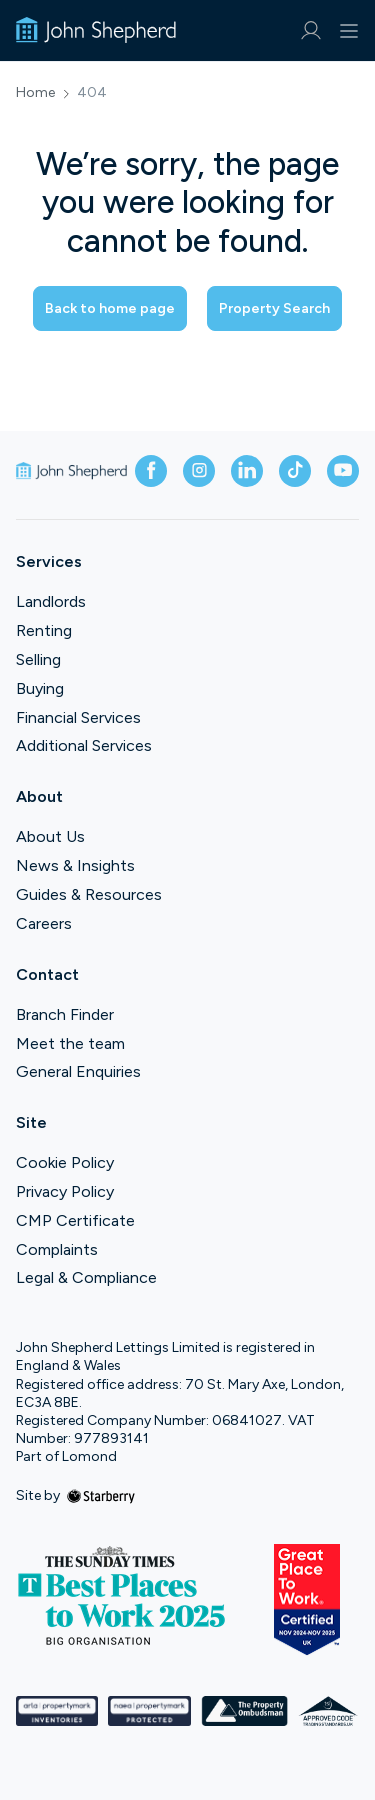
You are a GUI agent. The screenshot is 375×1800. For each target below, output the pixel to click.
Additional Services (84, 745)
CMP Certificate (75, 1220)
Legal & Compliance (86, 1277)
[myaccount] (310, 30)
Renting (44, 630)
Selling (38, 659)
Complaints (57, 1249)
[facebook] (151, 471)
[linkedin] (247, 471)
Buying (40, 688)
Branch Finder (65, 1014)
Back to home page (110, 308)
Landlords (51, 601)
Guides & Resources (89, 894)
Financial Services (78, 717)
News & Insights (75, 865)
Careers (44, 923)
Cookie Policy (65, 1162)
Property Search (274, 308)
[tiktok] (295, 471)
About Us (50, 836)
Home (35, 93)
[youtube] (343, 471)
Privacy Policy (65, 1191)
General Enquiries (78, 1071)
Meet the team (70, 1043)
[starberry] (101, 1495)
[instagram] (199, 471)
